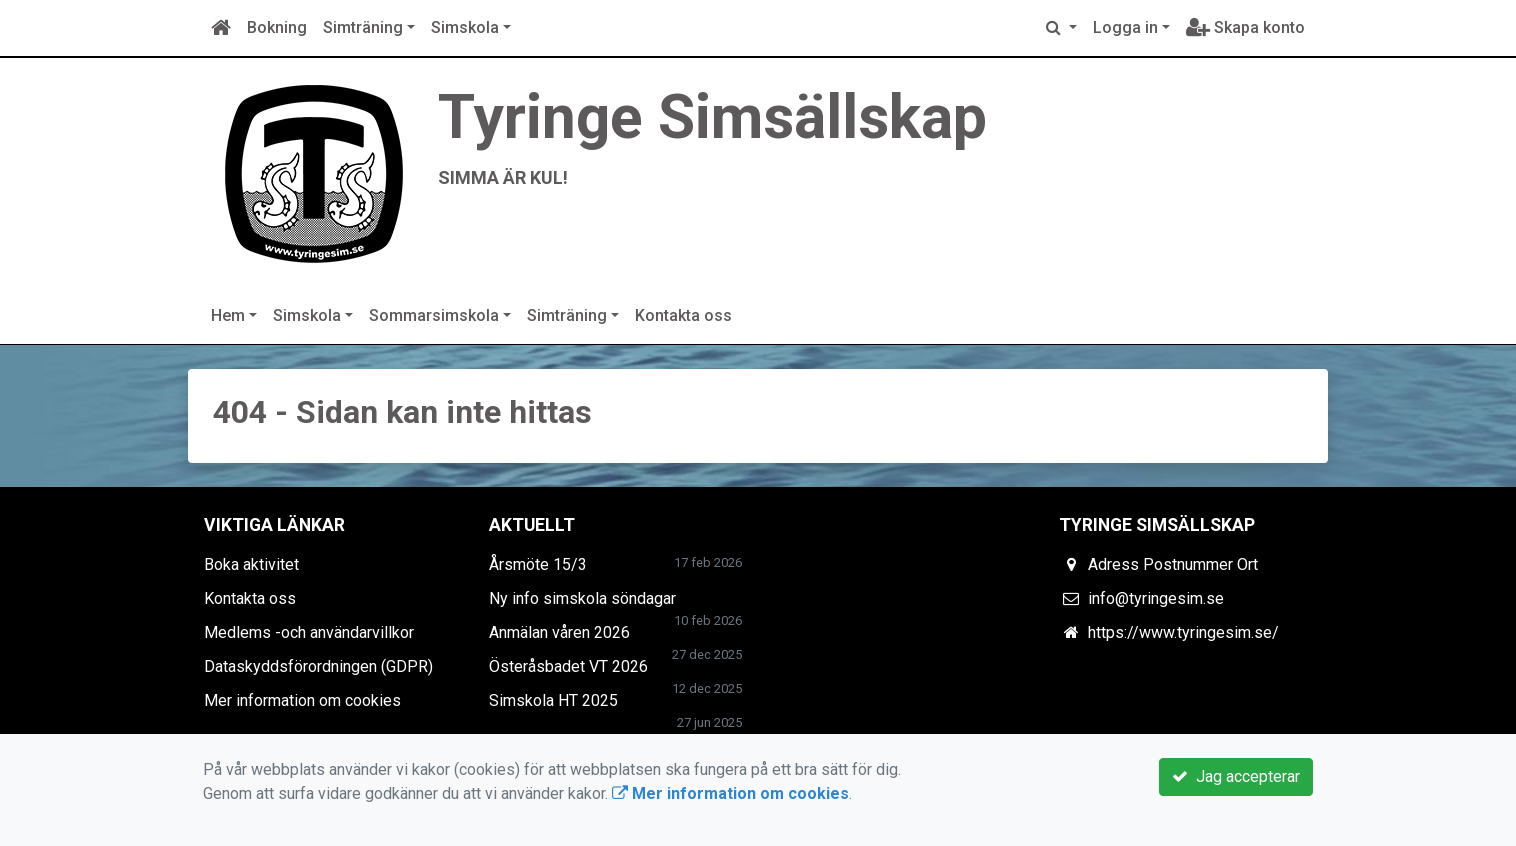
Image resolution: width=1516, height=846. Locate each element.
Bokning (277, 27)
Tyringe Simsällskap (712, 117)
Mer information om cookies (302, 700)
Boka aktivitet (251, 564)
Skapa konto (1245, 27)
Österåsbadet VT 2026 (568, 666)
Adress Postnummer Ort (1173, 564)
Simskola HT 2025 (553, 700)
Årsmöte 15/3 (538, 564)
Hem (228, 315)
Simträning (363, 27)
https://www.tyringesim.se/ (1183, 632)
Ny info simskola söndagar (582, 598)
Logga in (1125, 27)
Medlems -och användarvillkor (309, 632)
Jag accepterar (1236, 776)
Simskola (465, 27)
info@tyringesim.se (1156, 598)
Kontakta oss (683, 315)
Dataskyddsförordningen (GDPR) (318, 666)
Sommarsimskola (434, 315)
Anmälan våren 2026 (559, 632)
